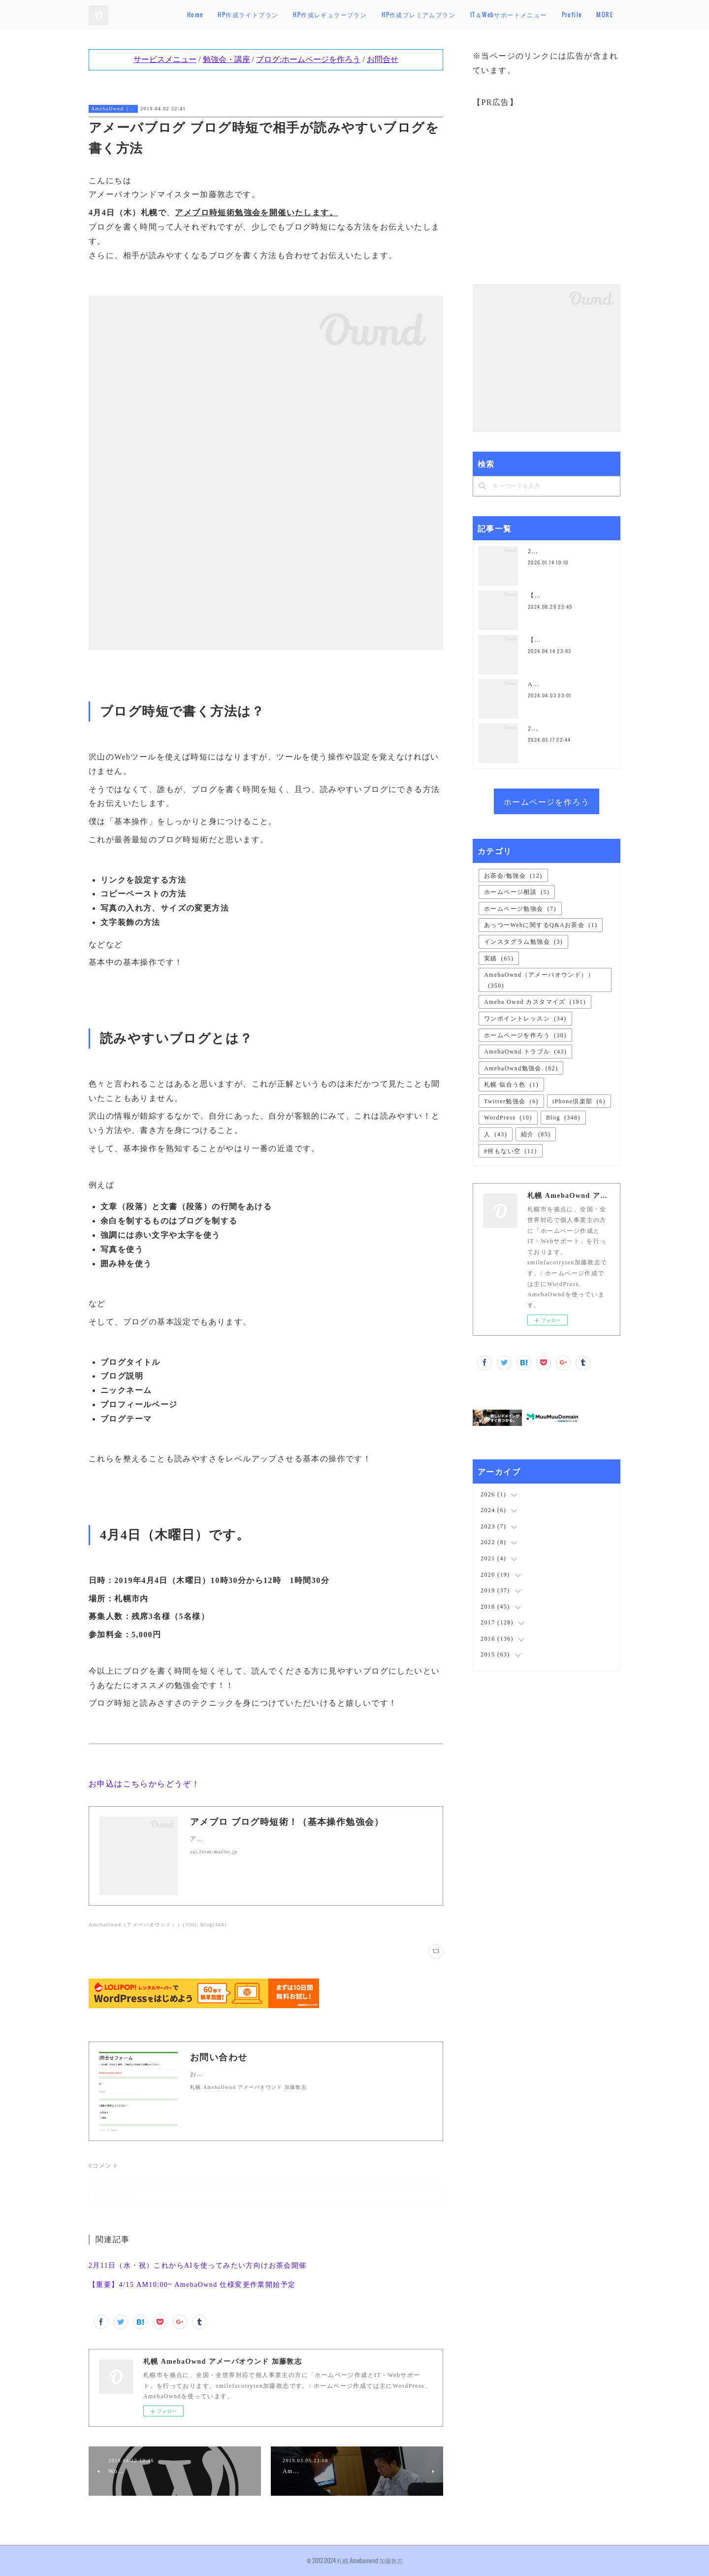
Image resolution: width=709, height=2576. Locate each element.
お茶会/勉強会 (513, 875)
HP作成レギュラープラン (365, 14)
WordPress (508, 1117)
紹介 (535, 1134)
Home (230, 14)
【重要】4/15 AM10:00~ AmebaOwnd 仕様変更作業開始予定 (192, 2284)
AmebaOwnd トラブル (525, 1051)
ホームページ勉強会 (520, 908)
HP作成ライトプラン (283, 14)
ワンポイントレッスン (525, 1018)
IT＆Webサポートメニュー (543, 14)
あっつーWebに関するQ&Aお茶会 (540, 925)
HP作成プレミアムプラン (453, 14)
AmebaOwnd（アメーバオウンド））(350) (143, 1924)
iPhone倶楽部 (579, 1101)
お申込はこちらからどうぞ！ (144, 1784)
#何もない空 (510, 1151)
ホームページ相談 (516, 892)
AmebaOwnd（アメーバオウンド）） (113, 108)
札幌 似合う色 (511, 1084)
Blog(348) (213, 1924)
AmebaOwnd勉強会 (521, 1068)
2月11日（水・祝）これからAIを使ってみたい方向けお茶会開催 (198, 2265)
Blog (563, 1117)
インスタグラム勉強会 (523, 941)
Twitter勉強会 (511, 1101)
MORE (604, 14)
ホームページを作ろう (546, 801)
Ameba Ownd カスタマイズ (535, 1001)
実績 (499, 958)
